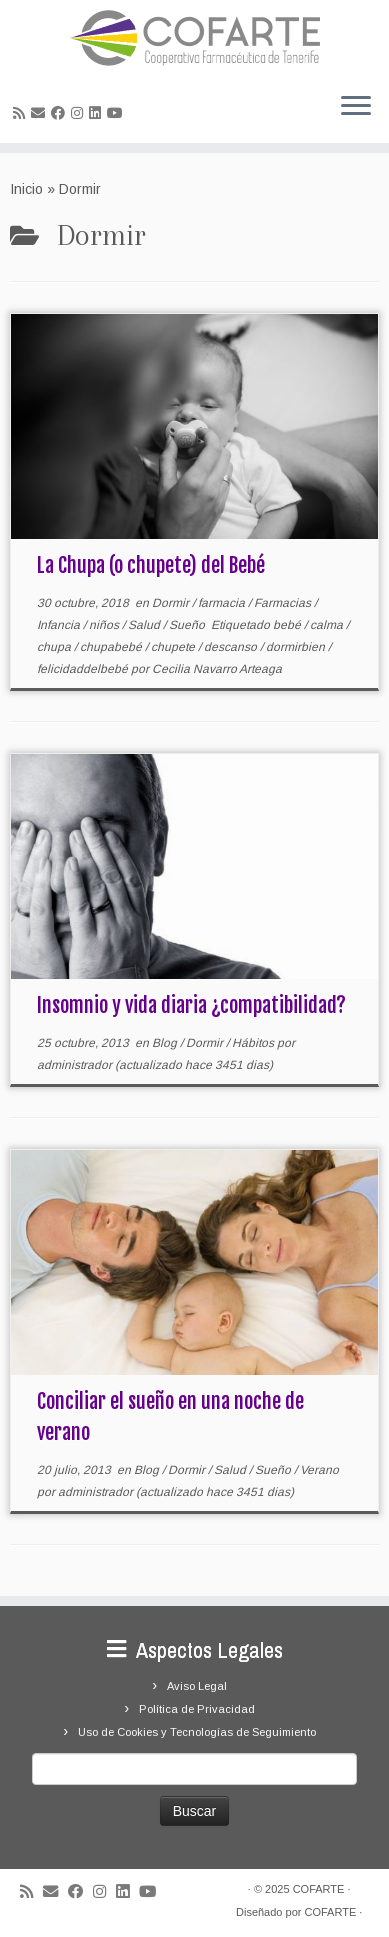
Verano (319, 1470)
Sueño (188, 625)
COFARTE (319, 1889)
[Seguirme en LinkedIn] (98, 113)
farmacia (223, 603)
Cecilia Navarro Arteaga (217, 669)
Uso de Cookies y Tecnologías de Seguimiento (197, 1732)
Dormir (172, 603)
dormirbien (297, 647)
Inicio (26, 189)
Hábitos (254, 1043)
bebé (288, 625)
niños (105, 625)
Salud (145, 625)
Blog (166, 1043)
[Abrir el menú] (356, 107)
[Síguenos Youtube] (118, 113)
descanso (232, 647)
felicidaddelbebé (84, 669)
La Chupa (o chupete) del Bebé (151, 565)
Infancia (60, 625)
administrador (74, 1065)
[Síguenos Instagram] (80, 113)
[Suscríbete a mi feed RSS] (22, 113)
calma (328, 625)
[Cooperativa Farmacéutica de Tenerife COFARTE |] (194, 38)
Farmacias (284, 603)
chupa (55, 647)
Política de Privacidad (197, 1709)
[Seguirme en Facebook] (61, 113)
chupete (174, 647)
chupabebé (112, 647)
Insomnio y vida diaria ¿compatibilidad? (191, 1005)
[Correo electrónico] (41, 113)
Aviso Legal (197, 1686)
